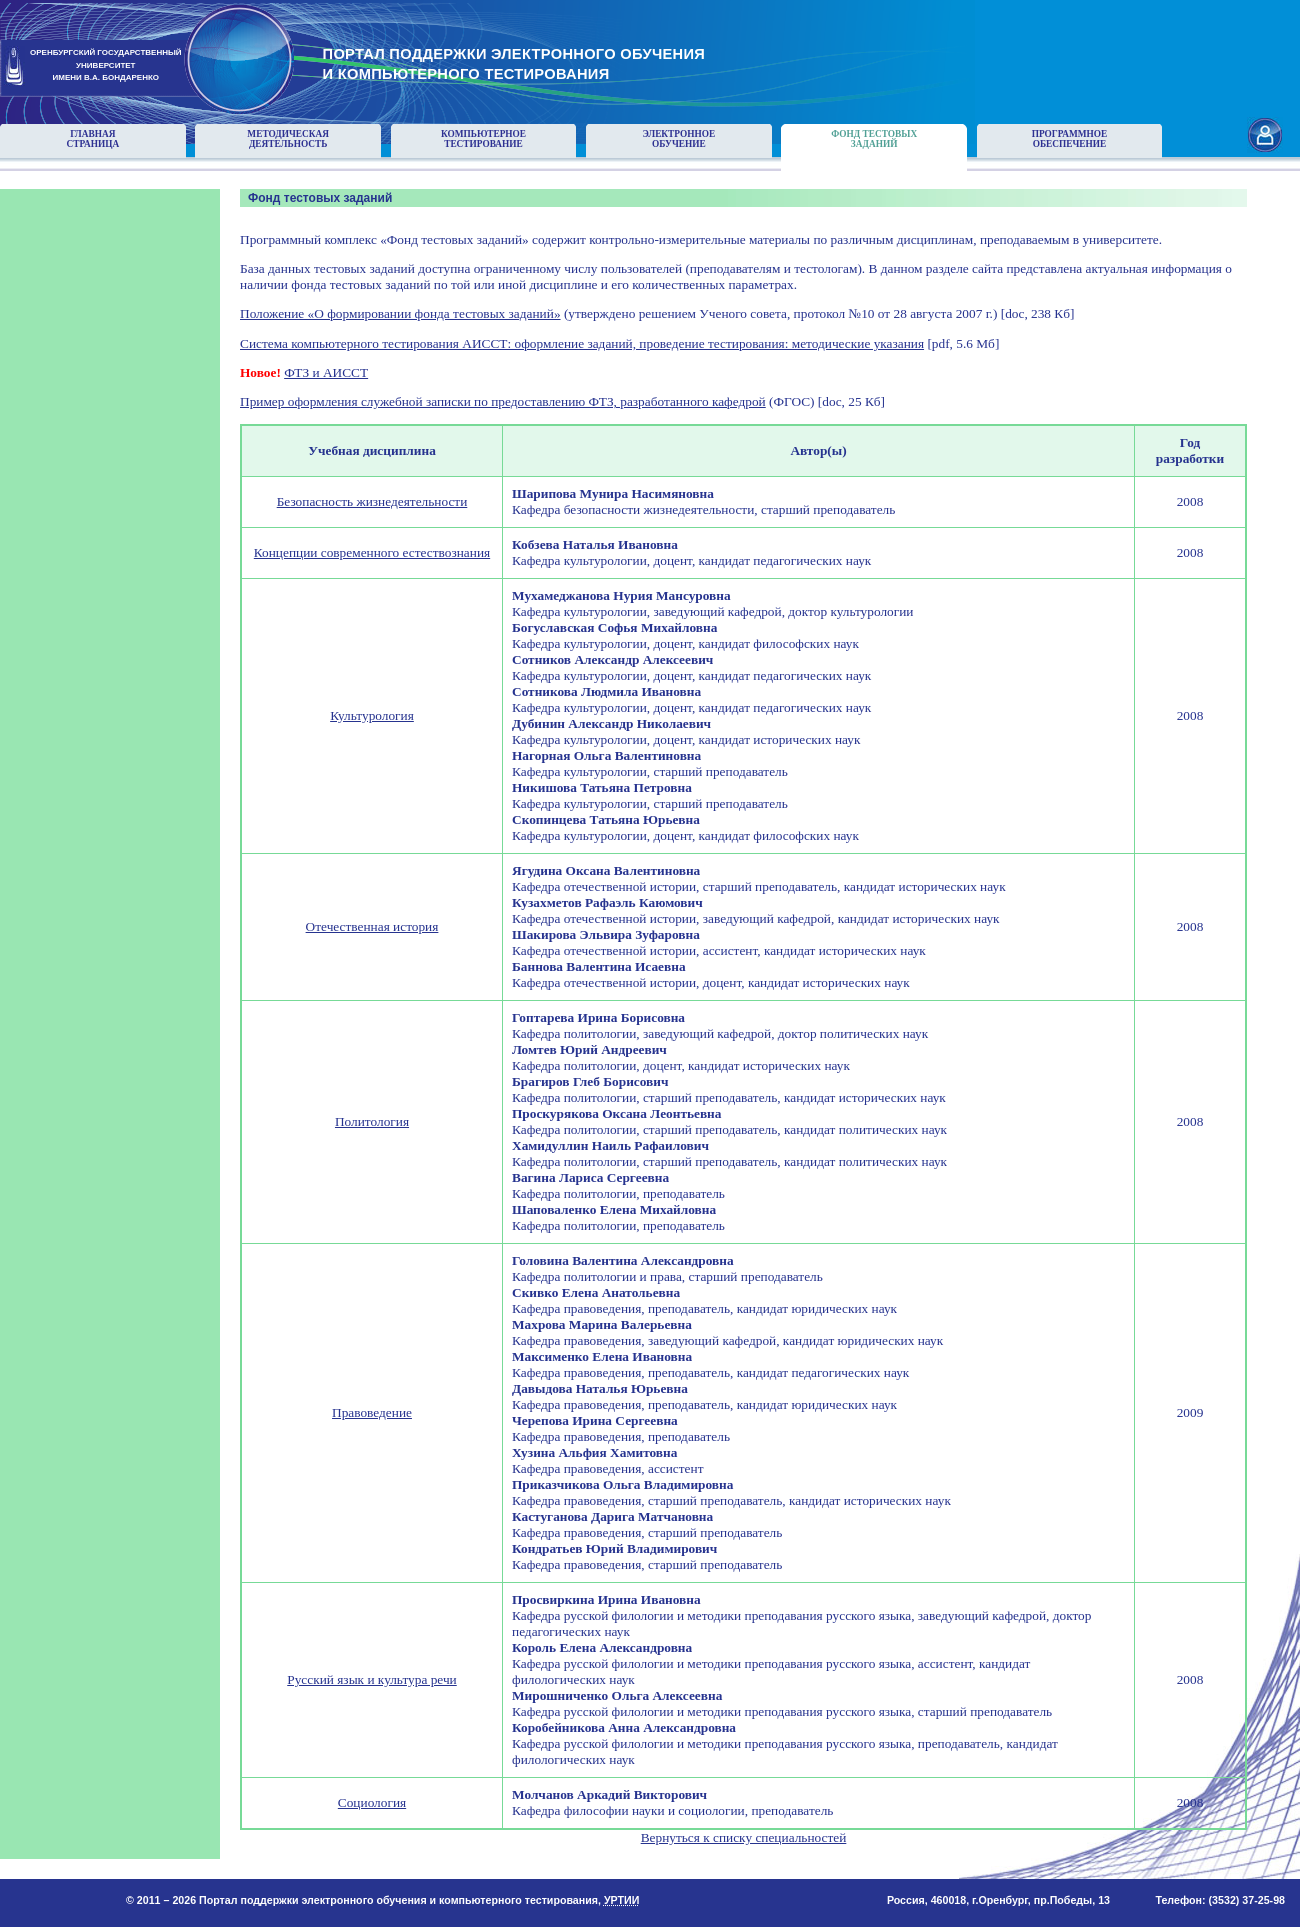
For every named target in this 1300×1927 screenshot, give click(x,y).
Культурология (372, 715)
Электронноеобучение (678, 139)
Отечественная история (372, 926)
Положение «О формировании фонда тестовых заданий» (400, 313)
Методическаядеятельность (288, 139)
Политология (372, 1121)
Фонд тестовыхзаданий (874, 139)
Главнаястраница (93, 139)
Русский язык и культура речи (372, 1679)
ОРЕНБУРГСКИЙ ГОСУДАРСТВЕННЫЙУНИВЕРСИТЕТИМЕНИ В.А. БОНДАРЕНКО (106, 65)
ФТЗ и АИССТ (326, 372)
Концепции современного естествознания (372, 552)
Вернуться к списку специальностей (744, 1837)
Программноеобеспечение (1070, 139)
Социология (372, 1802)
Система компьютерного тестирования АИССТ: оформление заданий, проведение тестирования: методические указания (582, 343)
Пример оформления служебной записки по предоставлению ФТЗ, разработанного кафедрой (503, 401)
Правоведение (372, 1412)
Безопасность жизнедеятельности (372, 501)
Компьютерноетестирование (483, 139)
